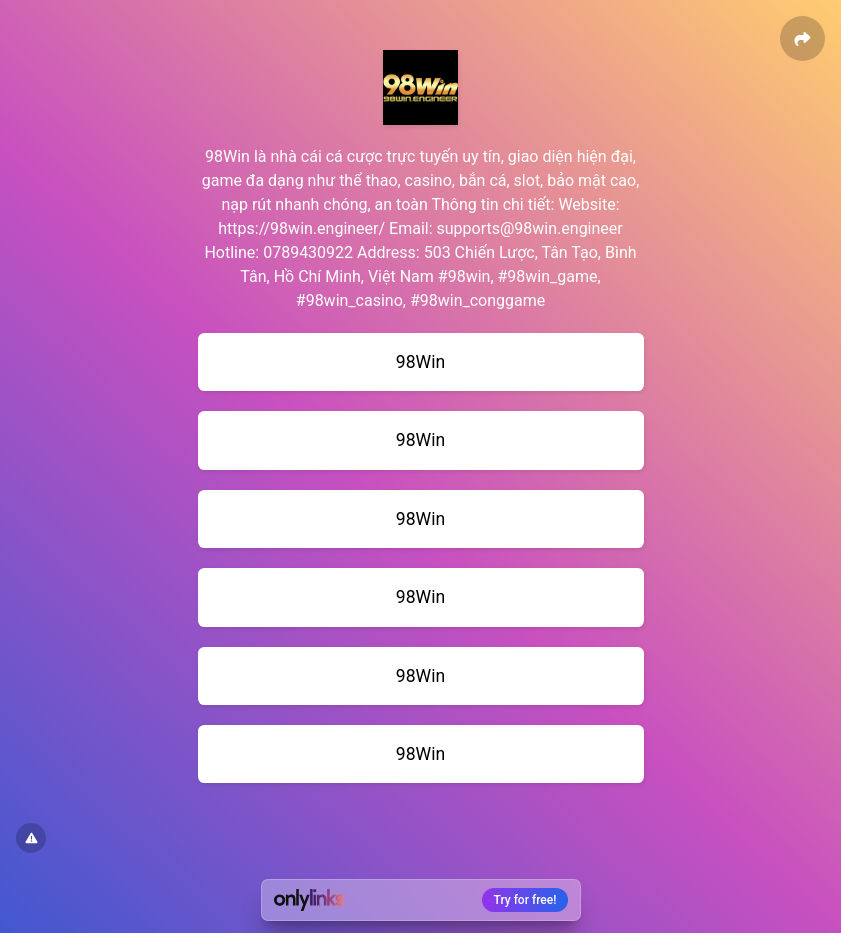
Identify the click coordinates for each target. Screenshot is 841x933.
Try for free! (525, 900)
